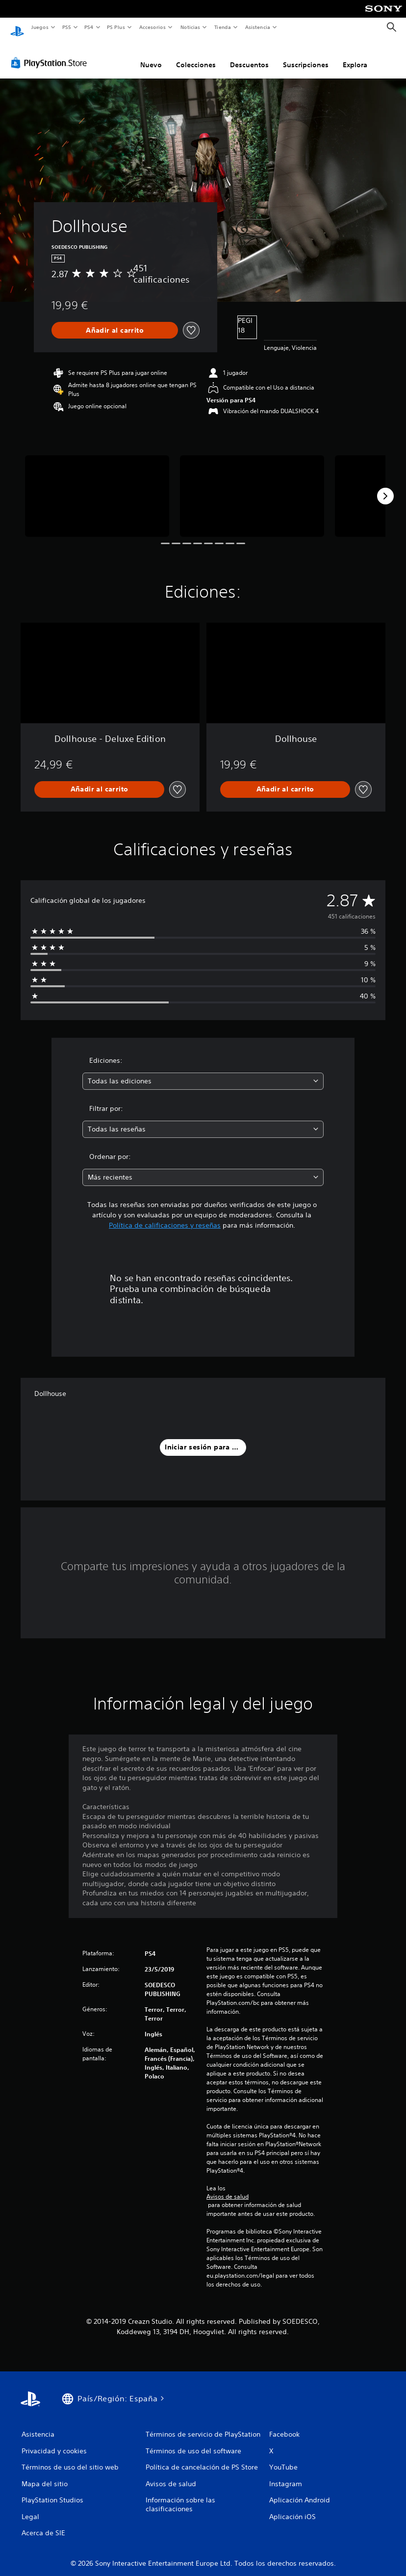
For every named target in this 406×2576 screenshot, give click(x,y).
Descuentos (249, 55)
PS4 (89, 27)
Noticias (190, 27)
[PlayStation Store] (51, 53)
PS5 (67, 27)
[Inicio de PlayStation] (17, 27)
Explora (355, 55)
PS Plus (116, 27)
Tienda (222, 27)
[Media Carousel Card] (97, 486)
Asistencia (257, 27)
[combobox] (202, 1071)
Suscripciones (306, 55)
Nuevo (151, 55)
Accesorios (152, 27)
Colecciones (196, 55)
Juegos (39, 27)
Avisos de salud (227, 2187)
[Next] (385, 486)
